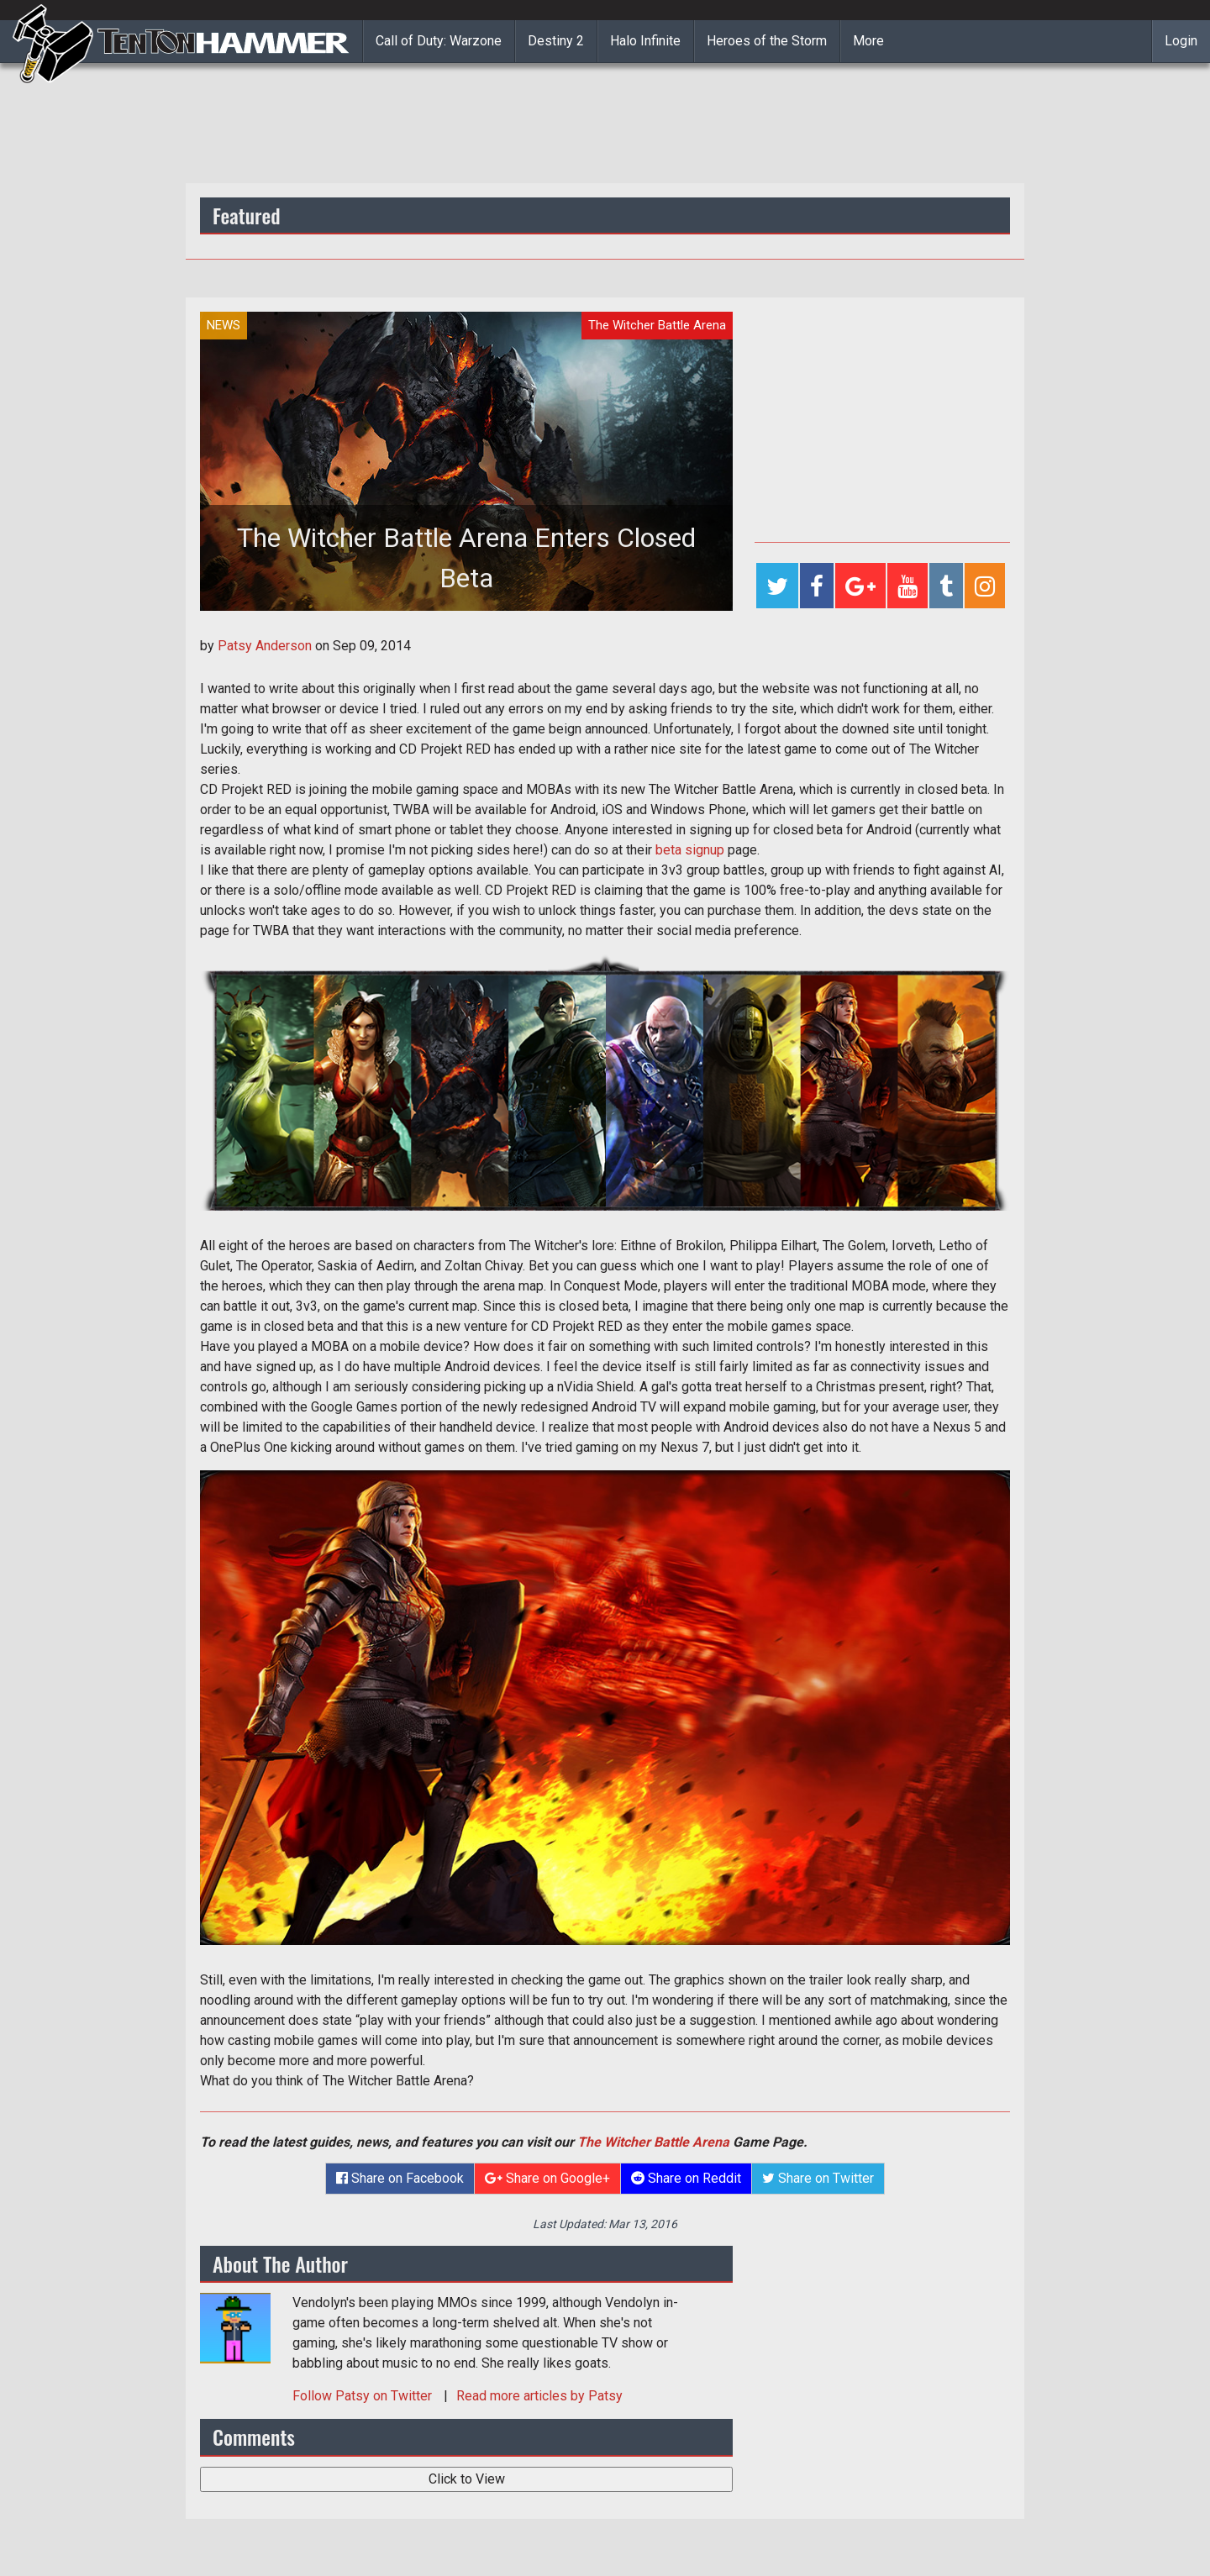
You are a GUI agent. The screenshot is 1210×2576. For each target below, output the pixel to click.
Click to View (467, 2479)
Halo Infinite (645, 41)
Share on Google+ (547, 2178)
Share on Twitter (818, 2178)
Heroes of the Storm (767, 41)
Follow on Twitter (363, 2396)
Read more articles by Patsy (539, 2396)
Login (1181, 41)
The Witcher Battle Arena (653, 2142)
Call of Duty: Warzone (439, 41)
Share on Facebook (400, 2178)
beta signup (689, 850)
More (868, 41)
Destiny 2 (556, 41)
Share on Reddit (686, 2178)
